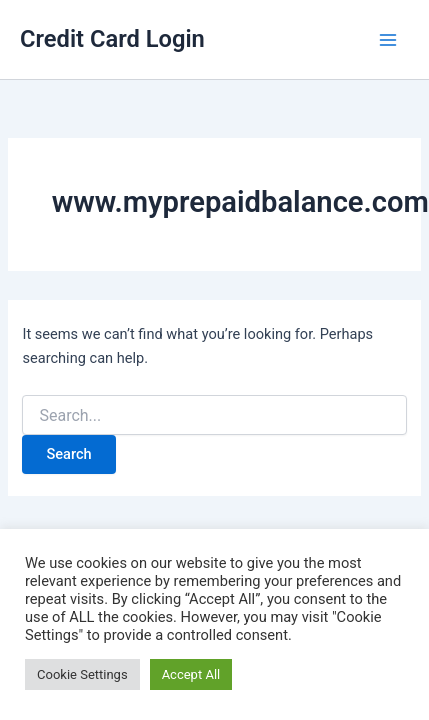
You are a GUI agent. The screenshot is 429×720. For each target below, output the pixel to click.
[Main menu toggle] (388, 40)
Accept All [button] (191, 674)
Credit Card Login (112, 39)
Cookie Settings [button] (82, 674)
